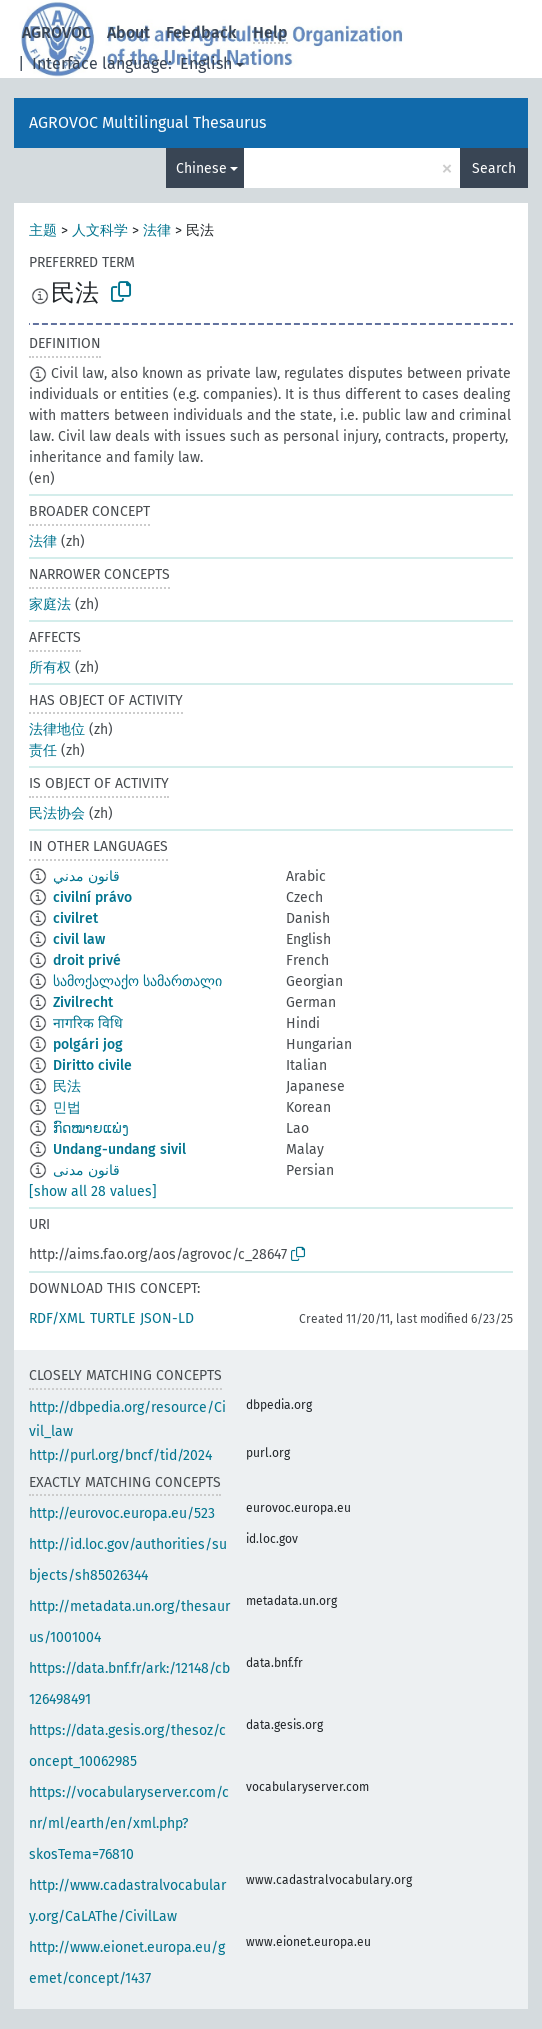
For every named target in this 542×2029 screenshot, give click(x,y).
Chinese (201, 168)
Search (494, 168)
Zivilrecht (83, 1002)
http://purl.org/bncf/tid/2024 (120, 1455)
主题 (43, 230)
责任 (43, 750)
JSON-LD (167, 1318)
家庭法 (50, 604)
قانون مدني (86, 876)
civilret (75, 918)
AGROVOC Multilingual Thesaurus (147, 122)
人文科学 (100, 230)
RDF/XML (57, 1318)
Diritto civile (92, 1065)
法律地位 (57, 729)
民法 (67, 1086)
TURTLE (112, 1318)
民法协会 (57, 813)
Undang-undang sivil (119, 1149)
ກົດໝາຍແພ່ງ (91, 1128)
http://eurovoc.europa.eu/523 (122, 1513)
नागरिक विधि (88, 1023)
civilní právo (92, 897)
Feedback (201, 32)
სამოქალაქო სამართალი (137, 981)
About (128, 32)
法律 (157, 230)
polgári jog (88, 1044)
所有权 (50, 667)
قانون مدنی (86, 1170)
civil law (79, 939)
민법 (67, 1107)
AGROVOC (56, 32)
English (206, 63)
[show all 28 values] (93, 1191)
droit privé (87, 960)
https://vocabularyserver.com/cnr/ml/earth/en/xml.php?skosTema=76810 (129, 1823)
